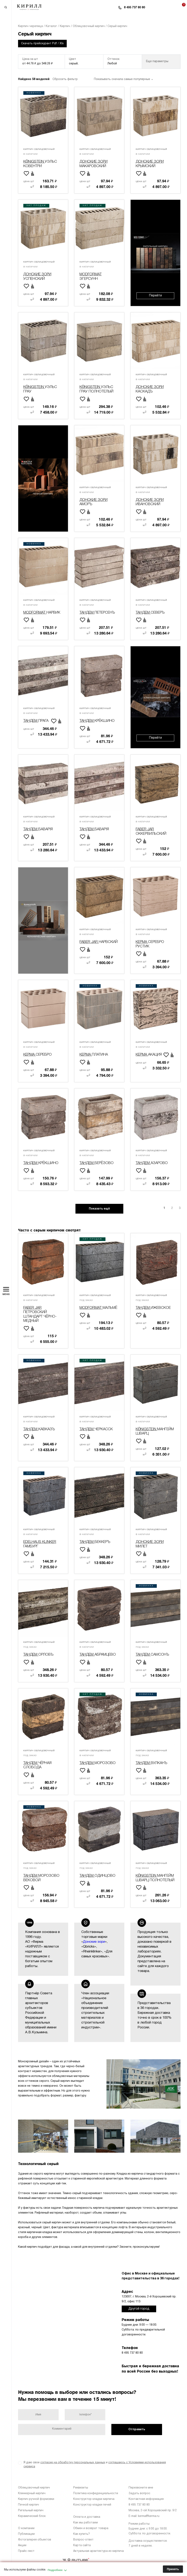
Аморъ (93, 502)
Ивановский (150, 502)
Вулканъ (151, 1763)
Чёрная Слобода (37, 1765)
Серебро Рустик (150, 944)
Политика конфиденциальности (95, 2493)
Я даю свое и (92, 2464)
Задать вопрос (139, 2493)
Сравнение (172, 7)
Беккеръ (95, 1542)
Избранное (162, 7)
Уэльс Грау (40, 389)
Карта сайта (82, 2545)
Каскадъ (150, 389)
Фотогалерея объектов (34, 2539)
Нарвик (41, 612)
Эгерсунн (91, 276)
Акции (22, 2545)
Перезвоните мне (141, 2487)
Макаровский (93, 164)
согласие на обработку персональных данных (72, 2462)
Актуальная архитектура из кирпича (98, 2551)
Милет (150, 1544)
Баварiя (38, 829)
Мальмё (98, 1307)
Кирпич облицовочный (39, 149)
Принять (173, 2569)
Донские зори (94, 1941)
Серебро (37, 1054)
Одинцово (97, 1875)
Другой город (138, 2308)
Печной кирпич (28, 2505)
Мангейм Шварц (155, 1431)
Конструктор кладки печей (92, 2505)
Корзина (181, 7)
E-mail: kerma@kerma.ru (144, 2516)
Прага (35, 720)
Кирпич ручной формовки (36, 2499)
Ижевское (153, 1307)
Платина (94, 1054)
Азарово (152, 1163)
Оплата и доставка (86, 2517)
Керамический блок (32, 2516)
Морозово (98, 1763)
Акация (149, 1054)
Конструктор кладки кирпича (93, 2499)
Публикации (26, 2534)
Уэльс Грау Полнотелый (96, 389)
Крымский (150, 164)
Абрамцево (98, 1654)
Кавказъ (39, 1429)
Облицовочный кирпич (34, 2487)
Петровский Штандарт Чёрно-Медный (40, 1314)
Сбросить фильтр (65, 79)
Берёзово (97, 1163)
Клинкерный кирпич (31, 2493)
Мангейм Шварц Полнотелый (155, 1878)
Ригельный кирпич (30, 2510)
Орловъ (38, 1654)
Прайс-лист (26, 2551)
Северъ (150, 612)
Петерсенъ (97, 612)
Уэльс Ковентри (40, 164)
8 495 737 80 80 (134, 7)
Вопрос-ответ (83, 2539)
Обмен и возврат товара (90, 2528)
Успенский (37, 276)
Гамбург (39, 1544)
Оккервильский (151, 831)
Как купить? (81, 2534)
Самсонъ (152, 1654)
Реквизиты (80, 2487)
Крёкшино (97, 720)
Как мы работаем (85, 2522)
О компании (26, 2528)
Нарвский (99, 942)
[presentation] (49, 2447)
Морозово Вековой (41, 1878)
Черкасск (96, 1429)
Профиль (153, 7)
